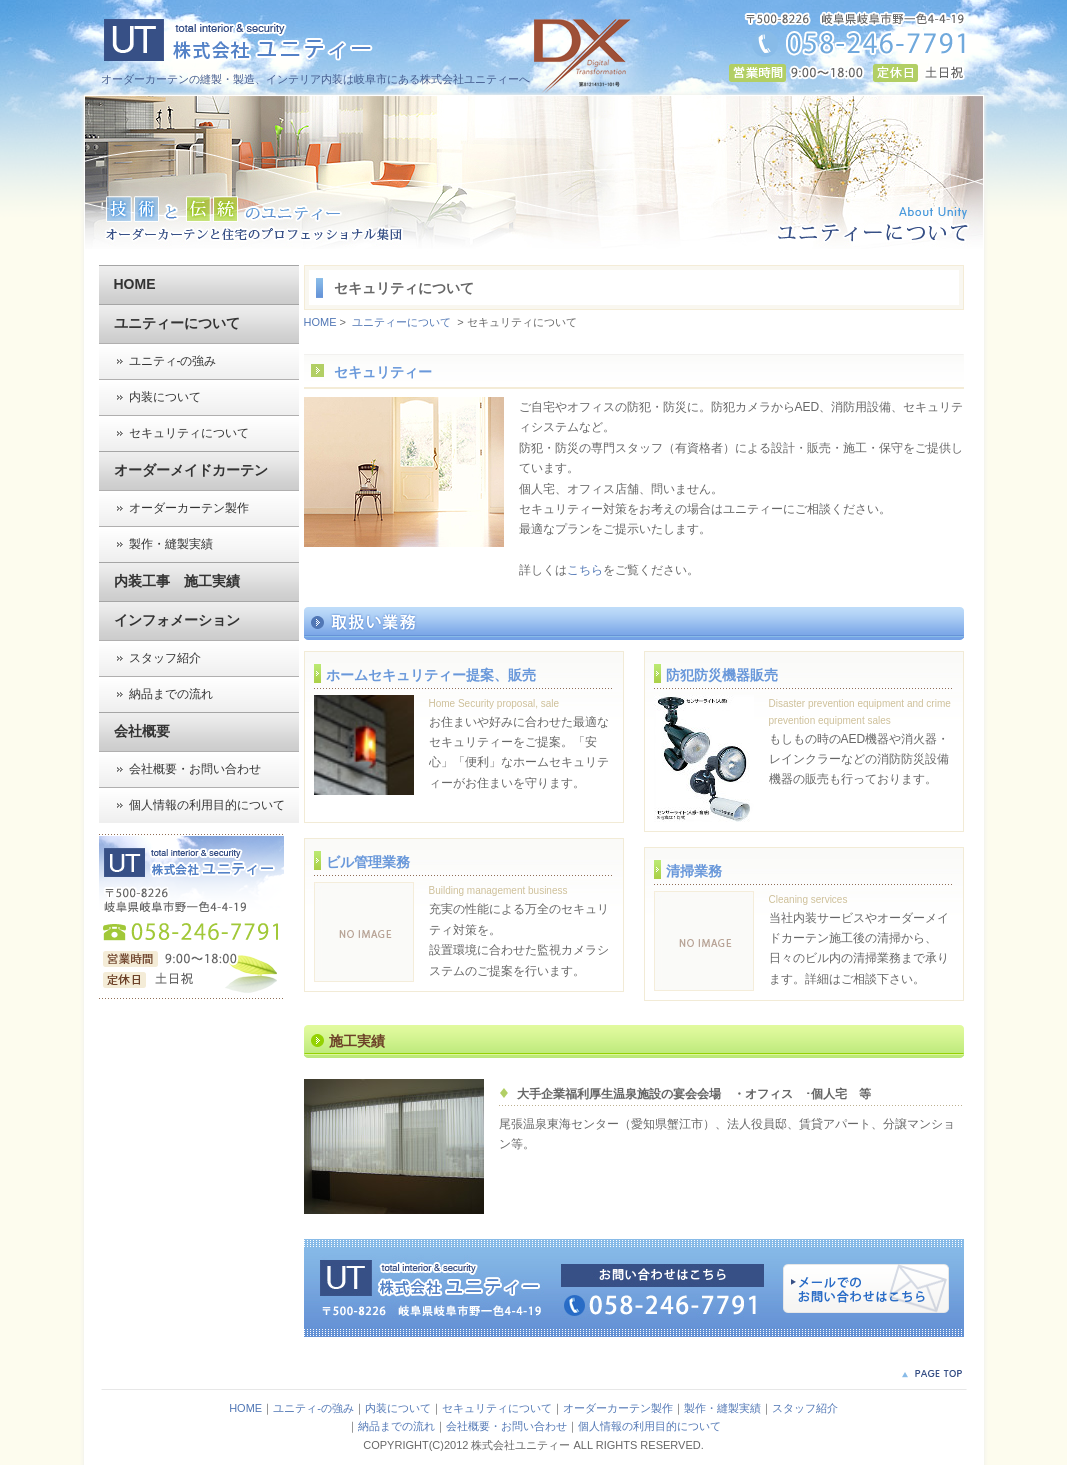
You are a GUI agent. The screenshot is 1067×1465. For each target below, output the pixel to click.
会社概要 (142, 731)
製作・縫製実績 (171, 544)
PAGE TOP (931, 1374)
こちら (585, 570)
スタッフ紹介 (165, 658)
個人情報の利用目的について (207, 805)
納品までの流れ (171, 694)
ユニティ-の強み (173, 361)
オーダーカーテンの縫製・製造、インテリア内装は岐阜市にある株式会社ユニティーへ (315, 79)
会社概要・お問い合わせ (195, 769)
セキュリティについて (189, 433)
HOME (135, 284)
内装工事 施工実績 (177, 581)
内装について (165, 397)
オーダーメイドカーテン (191, 470)
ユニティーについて (177, 323)
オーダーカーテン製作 (189, 508)
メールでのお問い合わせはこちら (866, 1289)
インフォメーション (177, 620)
